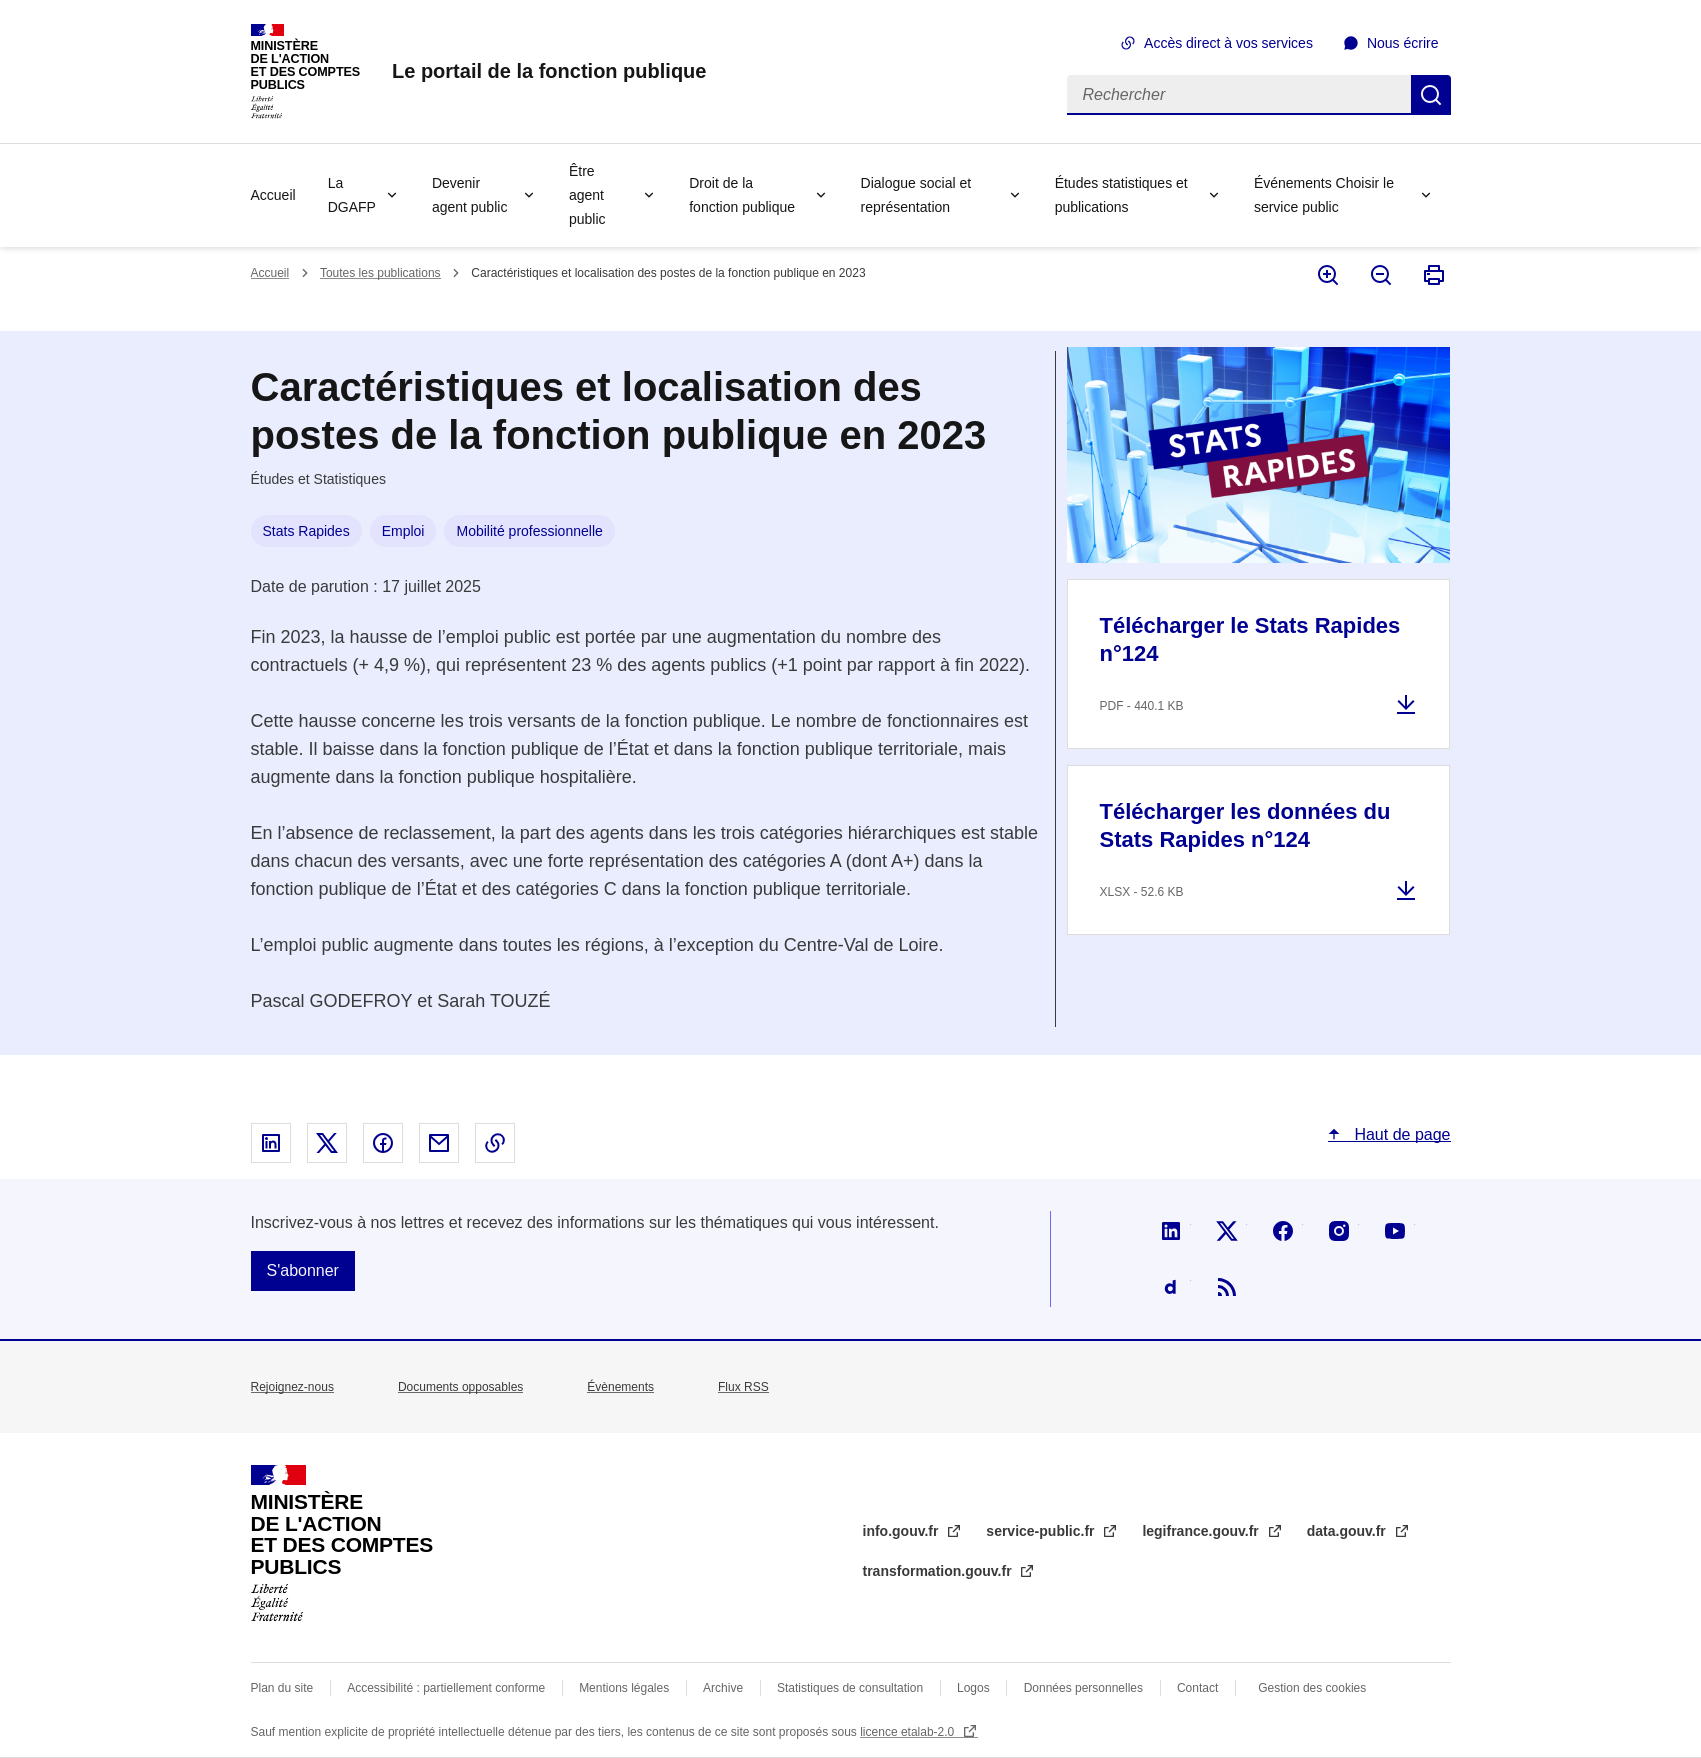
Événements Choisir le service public (1324, 195)
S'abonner (303, 1270)
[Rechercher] (1239, 95)
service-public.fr (1042, 1531)
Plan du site (282, 1688)
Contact (1197, 1688)
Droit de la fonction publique (742, 195)
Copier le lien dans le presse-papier (495, 1143)
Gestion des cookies (1312, 1688)
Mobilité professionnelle (529, 531)
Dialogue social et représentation (916, 195)
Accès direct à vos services (1228, 43)
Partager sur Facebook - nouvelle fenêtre (383, 1143)
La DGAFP (352, 195)
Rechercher (1431, 95)
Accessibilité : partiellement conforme (446, 1688)
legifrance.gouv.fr (1202, 1531)
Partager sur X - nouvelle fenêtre (327, 1143)
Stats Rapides (306, 531)
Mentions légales (624, 1688)
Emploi (403, 531)
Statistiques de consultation (850, 1688)
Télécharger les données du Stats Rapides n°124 (1245, 825)
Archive (723, 1688)
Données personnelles (1083, 1688)
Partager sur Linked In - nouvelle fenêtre (271, 1143)
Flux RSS (743, 1387)
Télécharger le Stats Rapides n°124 (1250, 639)
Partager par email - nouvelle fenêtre (439, 1143)
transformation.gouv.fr (939, 1571)
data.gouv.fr (1348, 1531)
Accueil (273, 195)
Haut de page (1400, 1134)
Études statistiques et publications (1121, 195)
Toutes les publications (380, 273)
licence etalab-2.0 (908, 1732)
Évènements (620, 1387)
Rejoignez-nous (292, 1387)
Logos (973, 1688)
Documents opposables (460, 1387)
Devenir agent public (470, 195)
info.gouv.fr (903, 1531)
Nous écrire (1403, 43)
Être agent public (587, 195)
